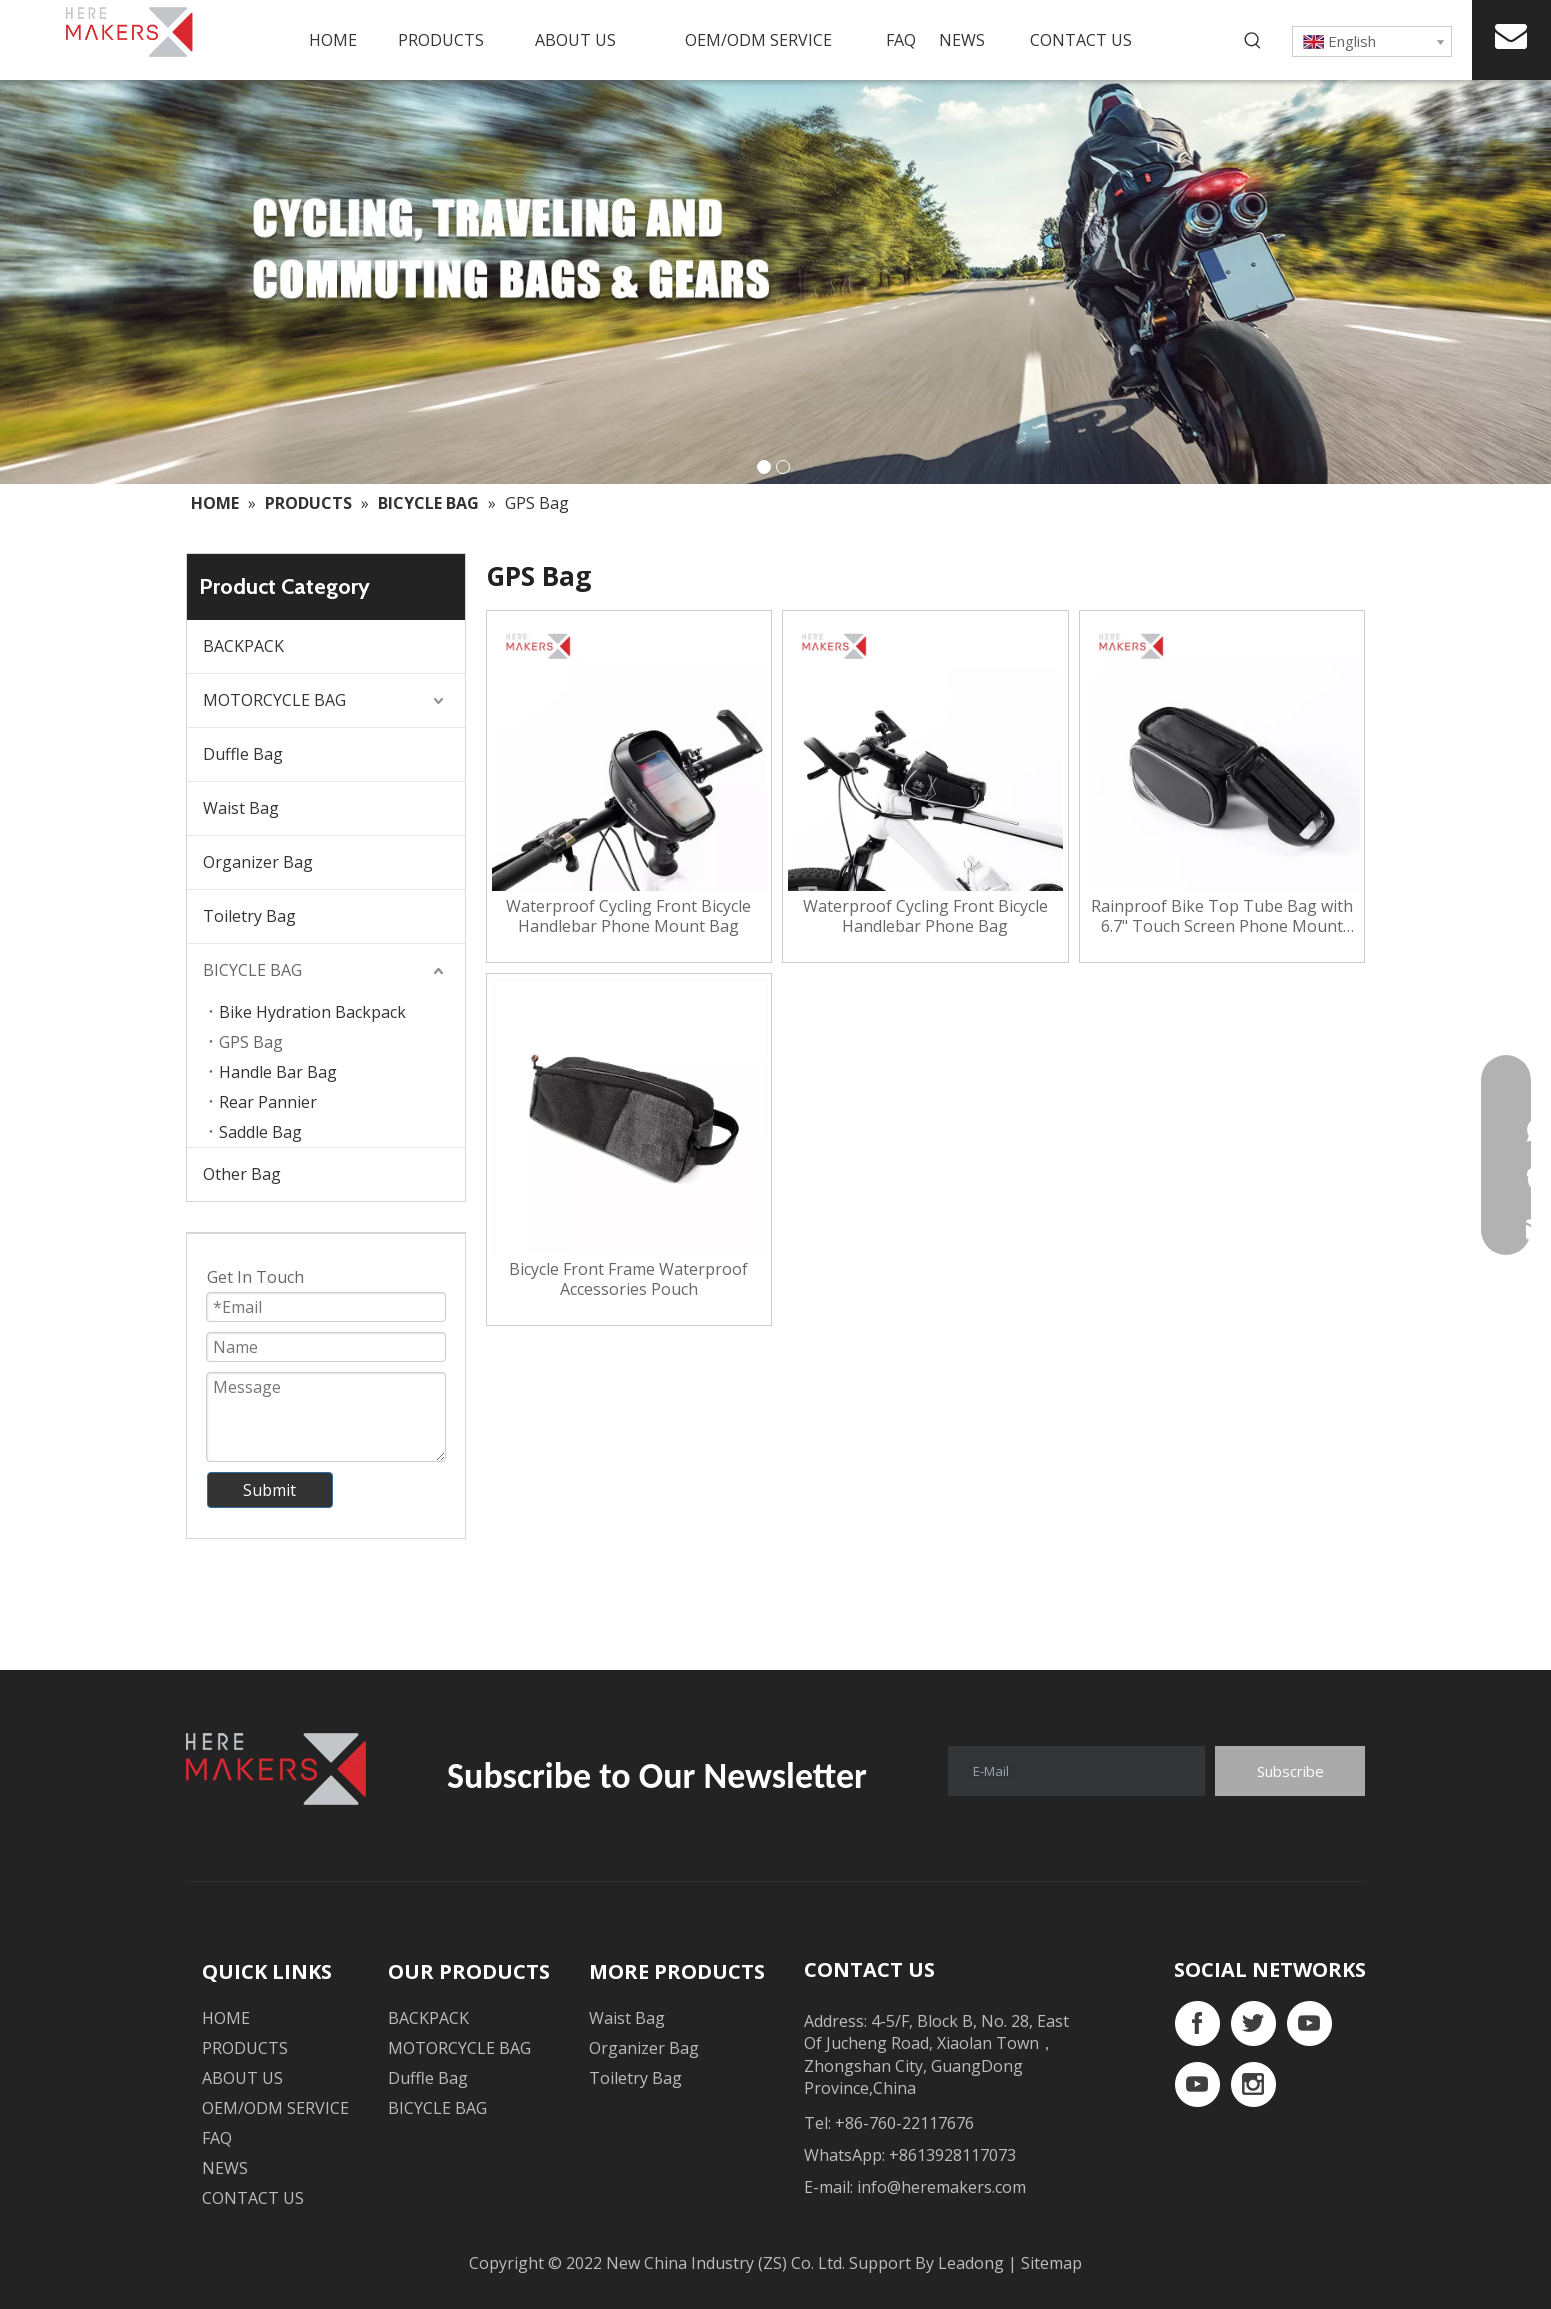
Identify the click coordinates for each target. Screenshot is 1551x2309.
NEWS (225, 2168)
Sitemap (1051, 2263)
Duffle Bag (243, 754)
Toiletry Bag (249, 916)
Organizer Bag (258, 862)
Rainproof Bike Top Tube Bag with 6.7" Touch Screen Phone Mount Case (1222, 916)
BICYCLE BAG (252, 970)
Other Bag (242, 1174)
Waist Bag (241, 808)
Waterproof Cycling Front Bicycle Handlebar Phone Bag (925, 916)
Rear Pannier (268, 1102)
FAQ (217, 2138)
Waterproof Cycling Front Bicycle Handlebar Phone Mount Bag (628, 916)
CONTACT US (253, 2198)
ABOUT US (242, 2078)
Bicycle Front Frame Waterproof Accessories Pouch (628, 1279)
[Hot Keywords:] (1253, 41)
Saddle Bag (260, 1132)
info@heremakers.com (941, 2187)
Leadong (973, 2263)
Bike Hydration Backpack (312, 1012)
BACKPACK (243, 646)
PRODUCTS (245, 2048)
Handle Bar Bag (278, 1072)
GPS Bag (251, 1042)
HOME (226, 2018)
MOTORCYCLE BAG (274, 700)
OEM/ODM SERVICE (275, 2108)
